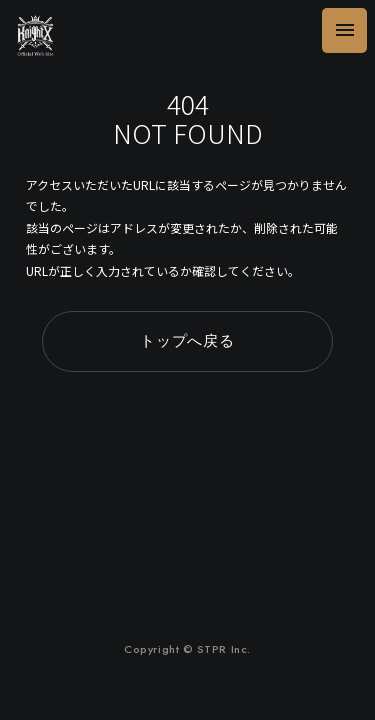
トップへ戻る (187, 341)
